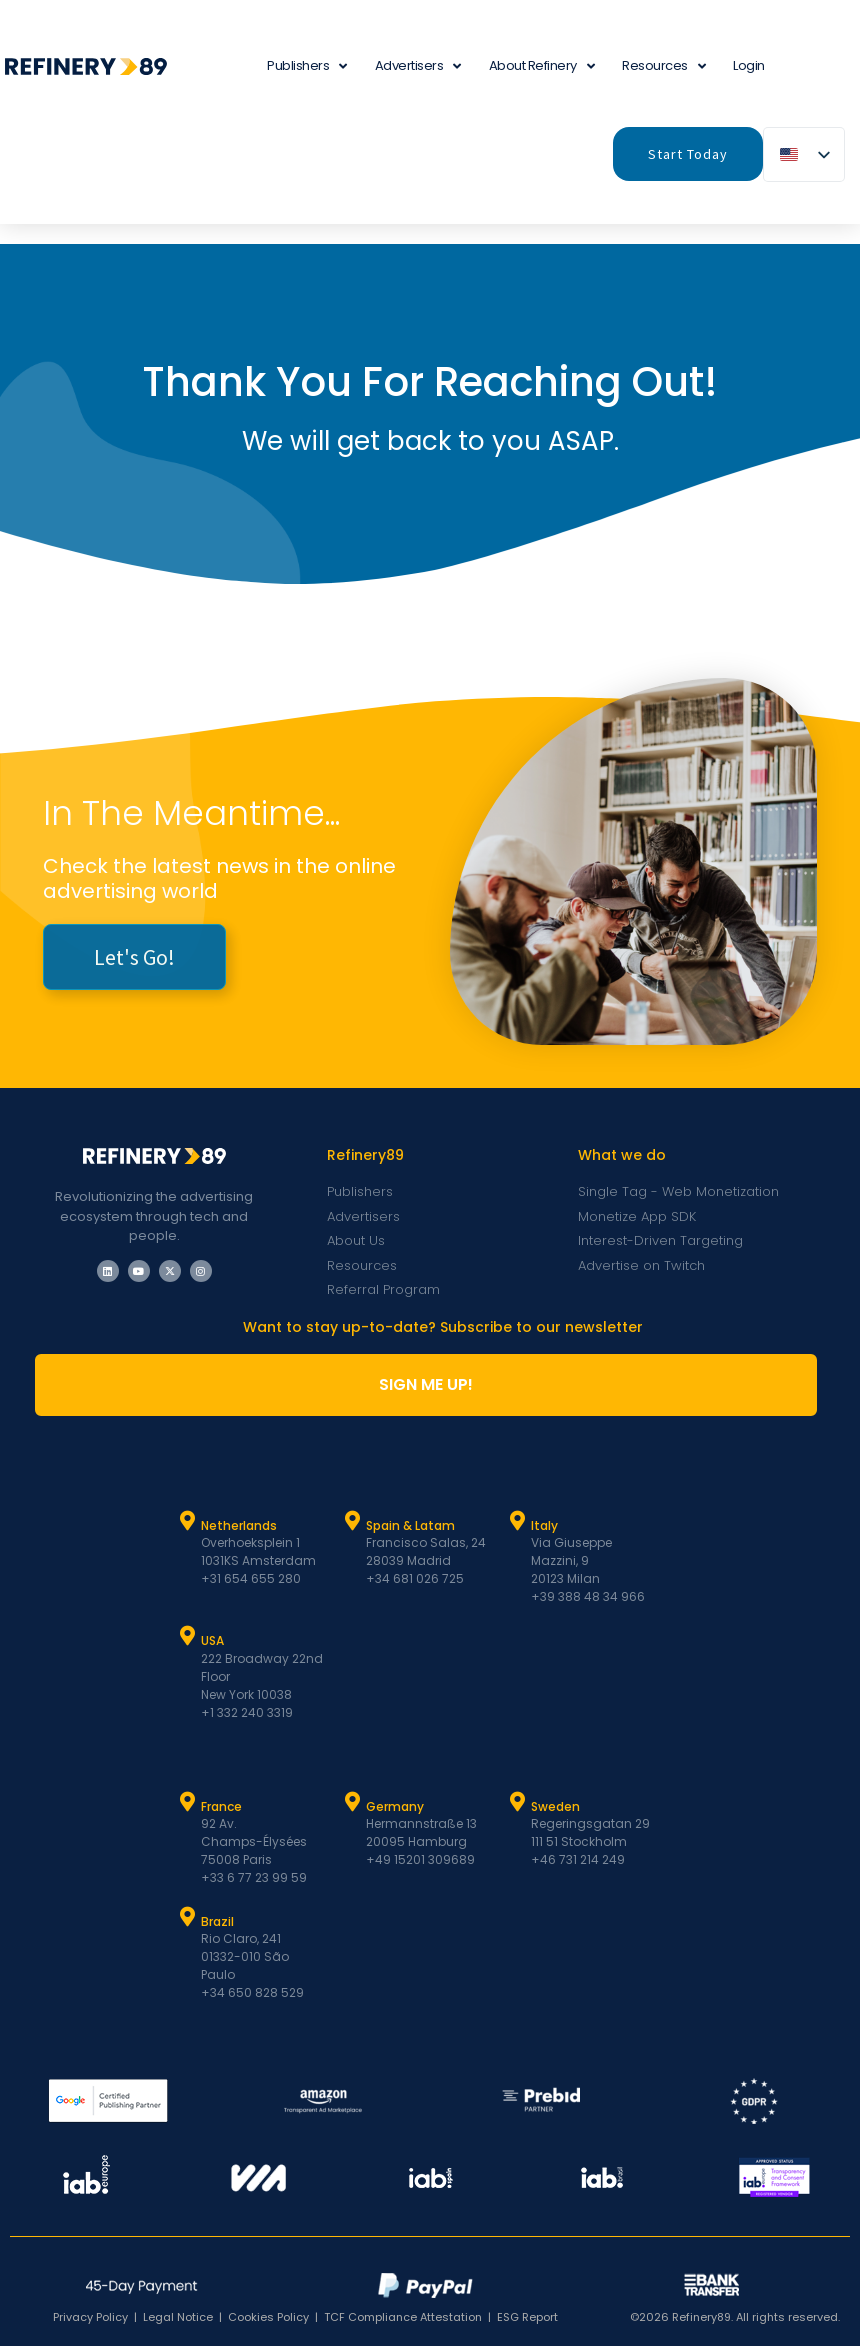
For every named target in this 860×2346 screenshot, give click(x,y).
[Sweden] (518, 1802)
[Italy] (518, 1521)
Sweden (555, 1806)
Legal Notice (178, 2317)
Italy (544, 1525)
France (221, 1806)
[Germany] (353, 1802)
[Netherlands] (188, 1521)
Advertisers (418, 66)
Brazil (217, 1921)
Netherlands (239, 1525)
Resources (663, 66)
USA (212, 1640)
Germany (395, 1806)
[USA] (188, 1636)
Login (749, 65)
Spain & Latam (410, 1525)
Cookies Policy (268, 2317)
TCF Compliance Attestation (403, 2317)
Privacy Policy (90, 2317)
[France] (188, 1802)
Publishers (307, 66)
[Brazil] (188, 1917)
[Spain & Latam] (353, 1521)
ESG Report (527, 2317)
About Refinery (542, 66)
